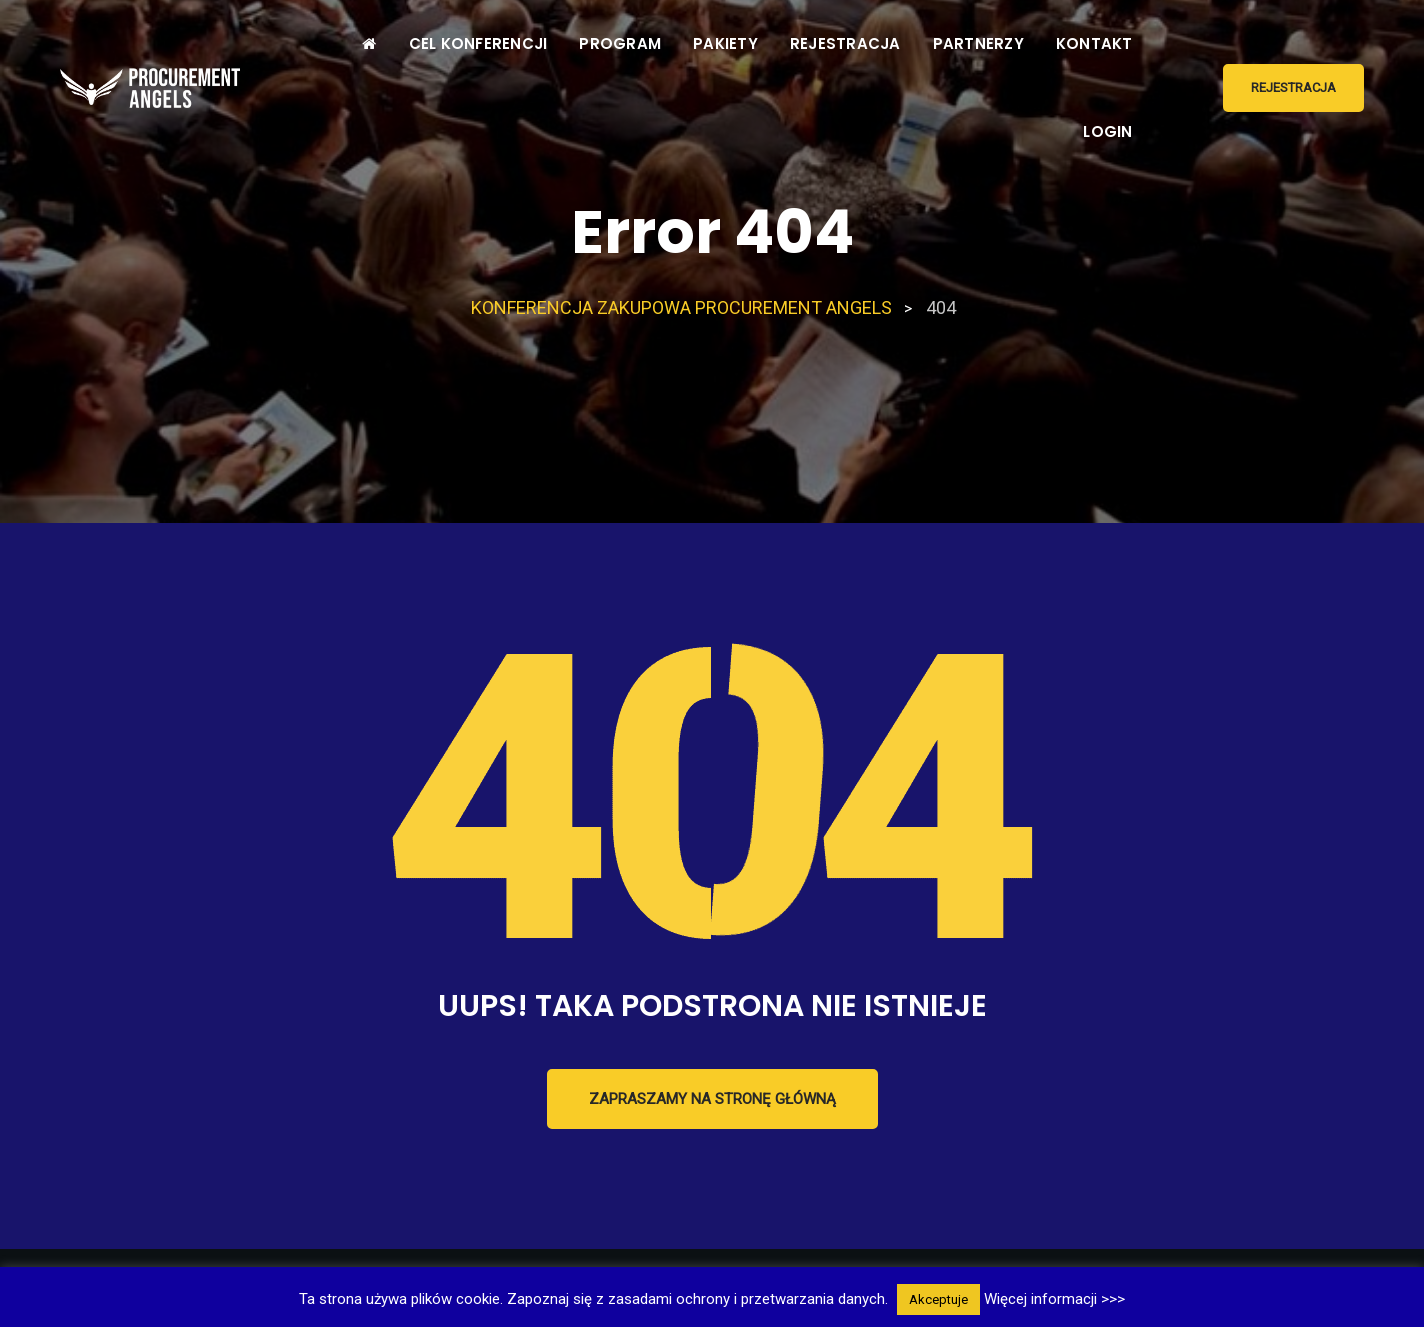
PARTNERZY (978, 43)
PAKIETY (725, 43)
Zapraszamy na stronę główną (712, 1099)
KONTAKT (1094, 43)
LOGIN (1107, 131)
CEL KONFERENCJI (478, 43)
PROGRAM (620, 43)
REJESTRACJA (845, 43)
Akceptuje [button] (938, 1299)
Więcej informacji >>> (1054, 1299)
